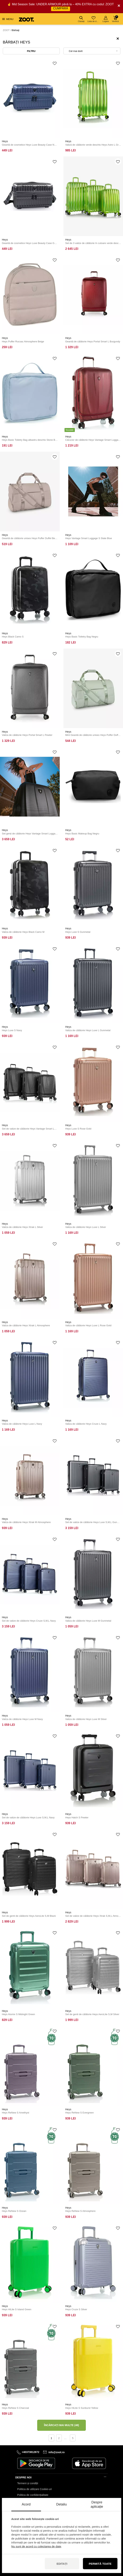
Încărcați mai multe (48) (61, 2425)
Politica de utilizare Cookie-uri (34, 2489)
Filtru (31, 51)
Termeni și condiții (27, 2483)
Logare (106, 19)
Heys (5, 141)
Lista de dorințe (94, 19)
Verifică (115, 18)
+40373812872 (30, 2452)
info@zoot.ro (56, 2452)
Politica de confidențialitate (32, 2494)
